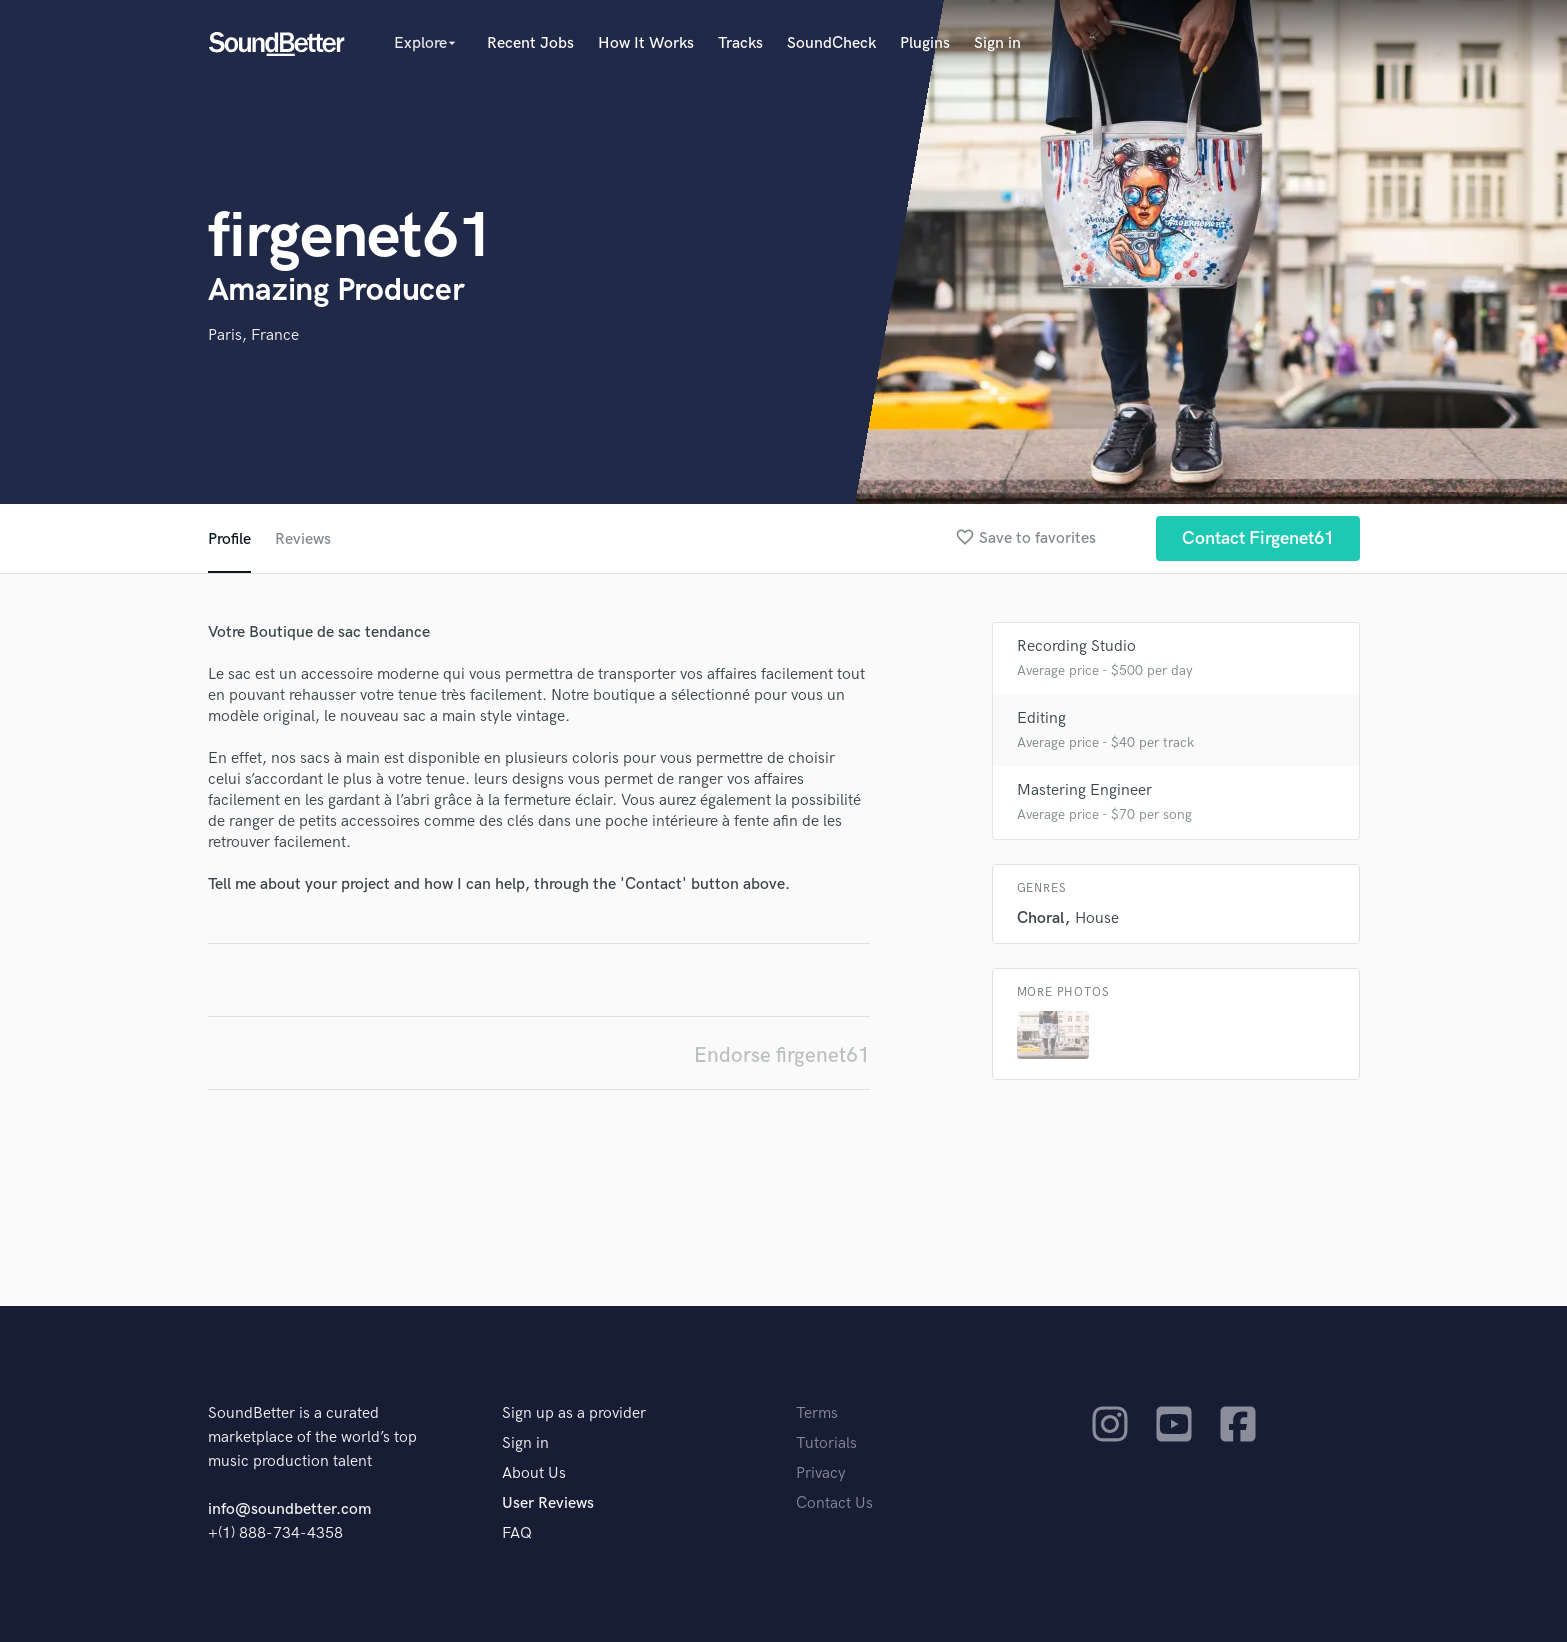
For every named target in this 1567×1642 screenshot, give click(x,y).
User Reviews (548, 1503)
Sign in (997, 43)
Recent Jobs (530, 43)
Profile (229, 539)
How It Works (646, 43)
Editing (1041, 718)
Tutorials (826, 1443)
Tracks (740, 43)
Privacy (821, 1473)
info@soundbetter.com (289, 1509)
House (1097, 918)
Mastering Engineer (1084, 790)
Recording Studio (1076, 646)
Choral (1040, 918)
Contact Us (834, 1503)
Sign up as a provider (574, 1413)
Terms (817, 1413)
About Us (534, 1473)
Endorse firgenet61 (782, 1055)
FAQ (517, 1533)
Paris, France (253, 335)
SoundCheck (831, 43)
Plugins (925, 43)
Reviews (303, 539)
